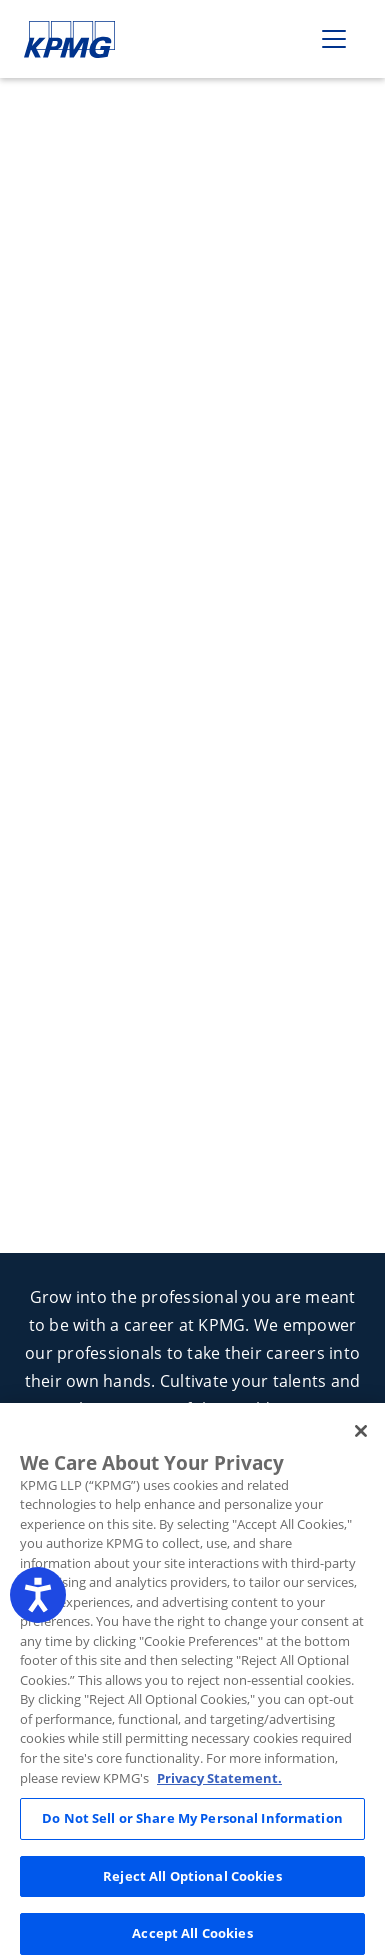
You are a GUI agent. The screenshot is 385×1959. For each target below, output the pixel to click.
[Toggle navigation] (334, 39)
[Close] (361, 1445)
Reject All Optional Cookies (192, 1890)
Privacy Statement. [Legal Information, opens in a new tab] (219, 1792)
